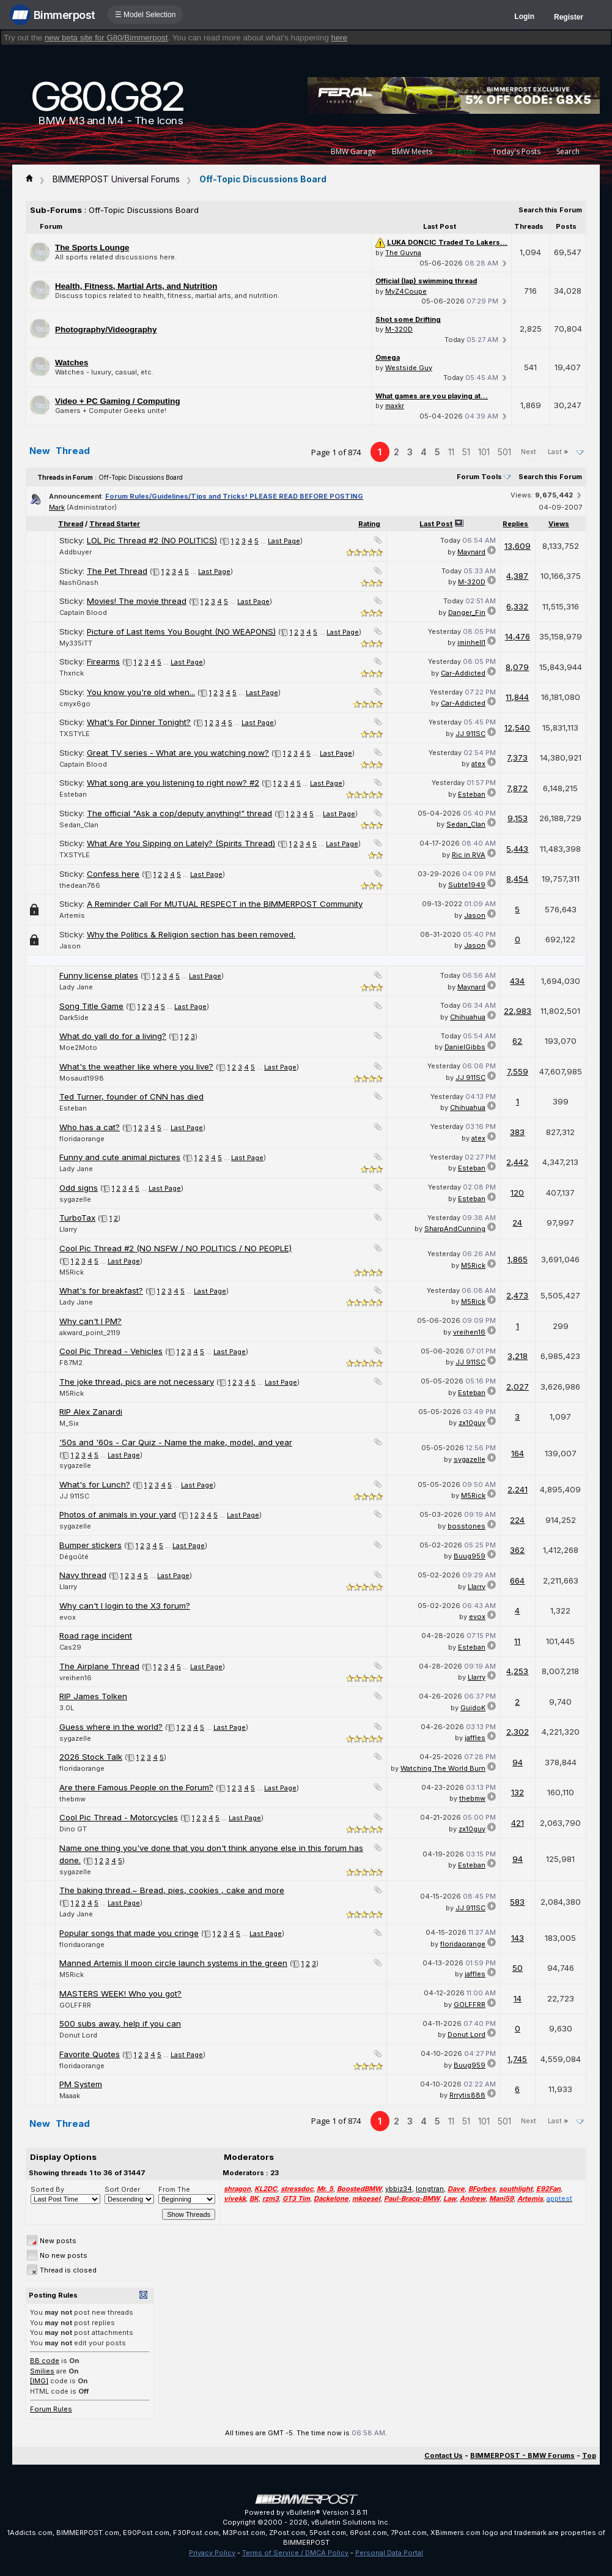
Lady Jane (76, 987)
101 (484, 452)
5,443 (517, 849)
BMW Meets (412, 151)
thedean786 (79, 885)
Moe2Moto (78, 1047)
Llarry (68, 1229)
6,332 (517, 606)
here (339, 37)
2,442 (517, 1162)
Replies (515, 523)
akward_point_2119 (89, 1332)
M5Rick (71, 1272)
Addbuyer (75, 552)
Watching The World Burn (442, 1768)
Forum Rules (51, 2409)
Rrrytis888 (467, 2095)
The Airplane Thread (99, 1666)
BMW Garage (353, 151)
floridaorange (82, 1138)
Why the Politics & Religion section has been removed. (191, 934)
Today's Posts (516, 151)
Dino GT (73, 1829)
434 (517, 981)
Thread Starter (114, 523)
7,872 (517, 788)
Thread (70, 523)
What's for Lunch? (94, 1484)
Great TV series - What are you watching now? (178, 753)
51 (466, 452)
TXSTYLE (74, 733)
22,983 (517, 1011)
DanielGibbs (464, 1047)
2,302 (517, 1732)
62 (517, 1041)
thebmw (72, 1799)
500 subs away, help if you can (120, 2023)
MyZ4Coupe (406, 291)
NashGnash (78, 582)
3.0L (66, 1707)
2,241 (517, 1489)
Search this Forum (550, 210)
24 (517, 1222)
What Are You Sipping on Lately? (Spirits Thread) (181, 843)
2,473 (517, 1295)
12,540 (517, 727)
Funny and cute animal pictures (119, 1157)
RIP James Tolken (93, 1696)
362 (517, 1550)
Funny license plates (98, 975)
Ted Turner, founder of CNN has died (131, 1096)
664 (517, 1580)
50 (517, 1968)
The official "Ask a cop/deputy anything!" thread (179, 813)
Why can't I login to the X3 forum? (124, 1605)
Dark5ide (74, 1017)
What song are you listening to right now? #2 (173, 782)
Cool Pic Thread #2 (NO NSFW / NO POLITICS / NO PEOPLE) (175, 1248)
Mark (57, 507)
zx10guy (472, 1422)
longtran (430, 2188)
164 (517, 1453)
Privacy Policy (212, 2552)
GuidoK (472, 1707)
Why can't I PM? (90, 1321)
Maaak (69, 2095)
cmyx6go (74, 703)
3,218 (517, 1356)
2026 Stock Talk (90, 1757)
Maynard (471, 552)
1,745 (517, 2059)
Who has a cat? (89, 1127)
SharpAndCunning (454, 1228)
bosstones (466, 1526)
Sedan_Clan (78, 825)
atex (478, 763)
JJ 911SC (470, 733)
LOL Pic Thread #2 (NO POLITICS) (152, 540)
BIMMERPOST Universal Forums (116, 179)
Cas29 (70, 1647)
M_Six (69, 1423)
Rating (369, 523)
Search (568, 151)
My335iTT (75, 643)
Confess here (113, 874)
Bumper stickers (90, 1545)
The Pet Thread (117, 571)
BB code (44, 2360)
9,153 (517, 818)
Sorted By (47, 2189)
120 (517, 1192)
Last (558, 451)
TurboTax (77, 1218)
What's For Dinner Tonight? (139, 722)
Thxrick (71, 673)
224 (517, 1520)
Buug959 (469, 1556)
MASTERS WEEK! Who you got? (120, 1993)
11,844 (517, 697)
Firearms (103, 661)
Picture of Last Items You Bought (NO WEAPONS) (181, 631)
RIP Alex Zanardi (90, 1411)
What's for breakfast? (101, 1290)
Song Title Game (91, 1006)
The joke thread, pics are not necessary (136, 1382)
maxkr (394, 405)
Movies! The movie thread (136, 601)
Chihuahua (467, 1017)
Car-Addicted (463, 673)
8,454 (517, 879)
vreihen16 (469, 1332)
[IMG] (39, 2381)
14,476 (517, 636)
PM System (80, 2084)
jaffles (475, 1737)
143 (517, 1938)
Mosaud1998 (81, 1078)
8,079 (517, 667)
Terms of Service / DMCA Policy (295, 2552)
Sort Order (122, 2189)
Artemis (72, 915)
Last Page (284, 541)
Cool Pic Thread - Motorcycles (118, 1817)
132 (517, 1792)
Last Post (435, 523)
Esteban (73, 794)
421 (517, 1823)
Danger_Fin (466, 612)
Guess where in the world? (111, 1727)
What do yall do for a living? (112, 1036)
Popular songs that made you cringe (129, 1933)
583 (517, 1902)
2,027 (517, 1386)
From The (174, 2189)
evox (67, 1617)
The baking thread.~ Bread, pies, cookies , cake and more (171, 1890)
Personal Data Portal (389, 2552)
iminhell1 (471, 642)
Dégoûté (74, 1556)
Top (589, 2455)
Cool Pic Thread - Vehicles (111, 1351)
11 (451, 452)
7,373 (517, 757)
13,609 (517, 546)
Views (558, 523)
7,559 (517, 1071)
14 (518, 1998)
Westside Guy (408, 367)
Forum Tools (479, 476)
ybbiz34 (398, 2188)
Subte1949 (466, 884)
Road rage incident (95, 1635)
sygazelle (75, 1199)
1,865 (517, 1259)
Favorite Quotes (89, 2054)
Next (528, 451)
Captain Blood (83, 612)
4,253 (517, 1671)
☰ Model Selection (145, 14)
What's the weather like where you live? (136, 1066)
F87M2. (71, 1362)
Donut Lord (78, 2035)
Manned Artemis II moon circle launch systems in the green (173, 1963)
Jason (474, 915)
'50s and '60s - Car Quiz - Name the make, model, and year (175, 1442)
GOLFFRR (75, 2005)
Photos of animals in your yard (117, 1514)
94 (517, 1762)
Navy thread (82, 1575)
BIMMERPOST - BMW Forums (522, 2455)
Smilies (42, 2371)
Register (568, 17)
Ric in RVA (468, 855)
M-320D (399, 329)
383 (517, 1132)
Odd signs (78, 1188)
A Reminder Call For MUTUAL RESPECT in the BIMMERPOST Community (225, 904)
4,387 (517, 576)
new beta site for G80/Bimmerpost (106, 37)
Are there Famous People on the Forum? (136, 1787)
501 (504, 452)
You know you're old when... (141, 692)
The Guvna (403, 252)
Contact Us (443, 2455)
